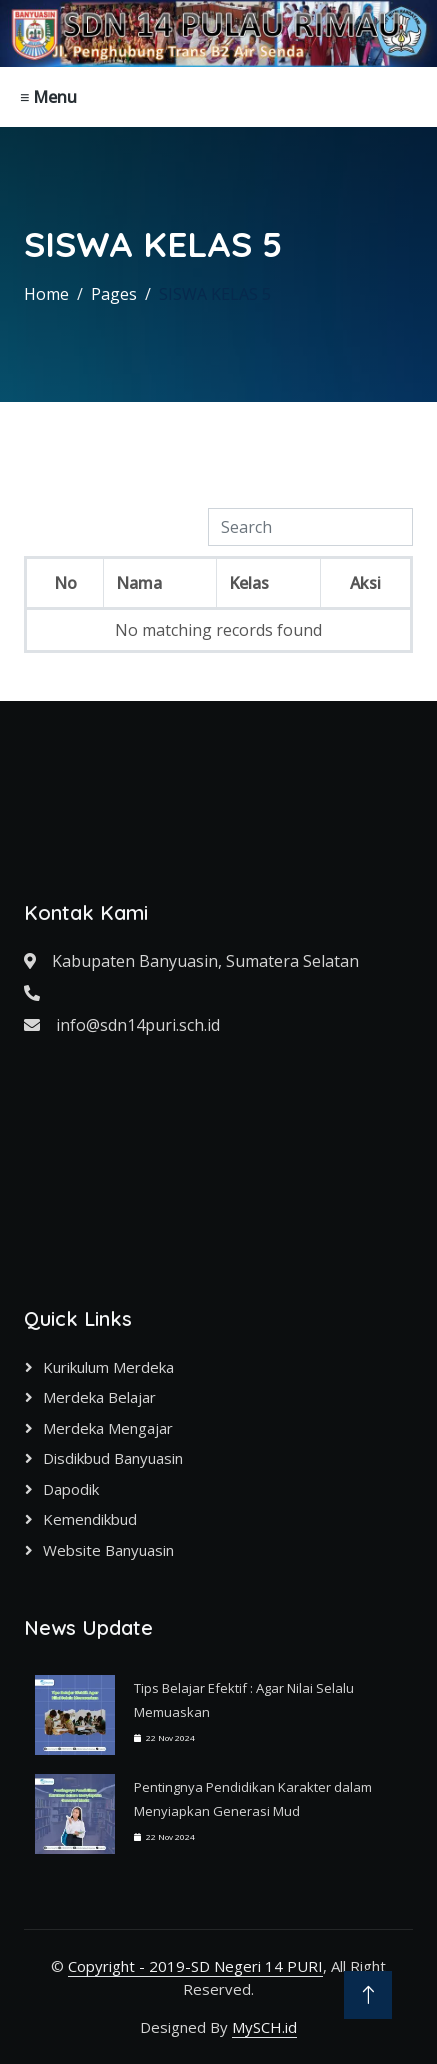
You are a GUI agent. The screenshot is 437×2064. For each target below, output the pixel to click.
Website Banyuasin (108, 1550)
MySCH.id (264, 2027)
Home (46, 294)
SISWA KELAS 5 (215, 294)
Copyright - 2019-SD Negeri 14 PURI (195, 1966)
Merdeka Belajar (99, 1397)
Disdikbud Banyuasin (113, 1458)
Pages (114, 294)
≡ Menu (48, 97)
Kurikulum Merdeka (108, 1367)
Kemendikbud (90, 1519)
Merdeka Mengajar (108, 1428)
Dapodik (71, 1489)
